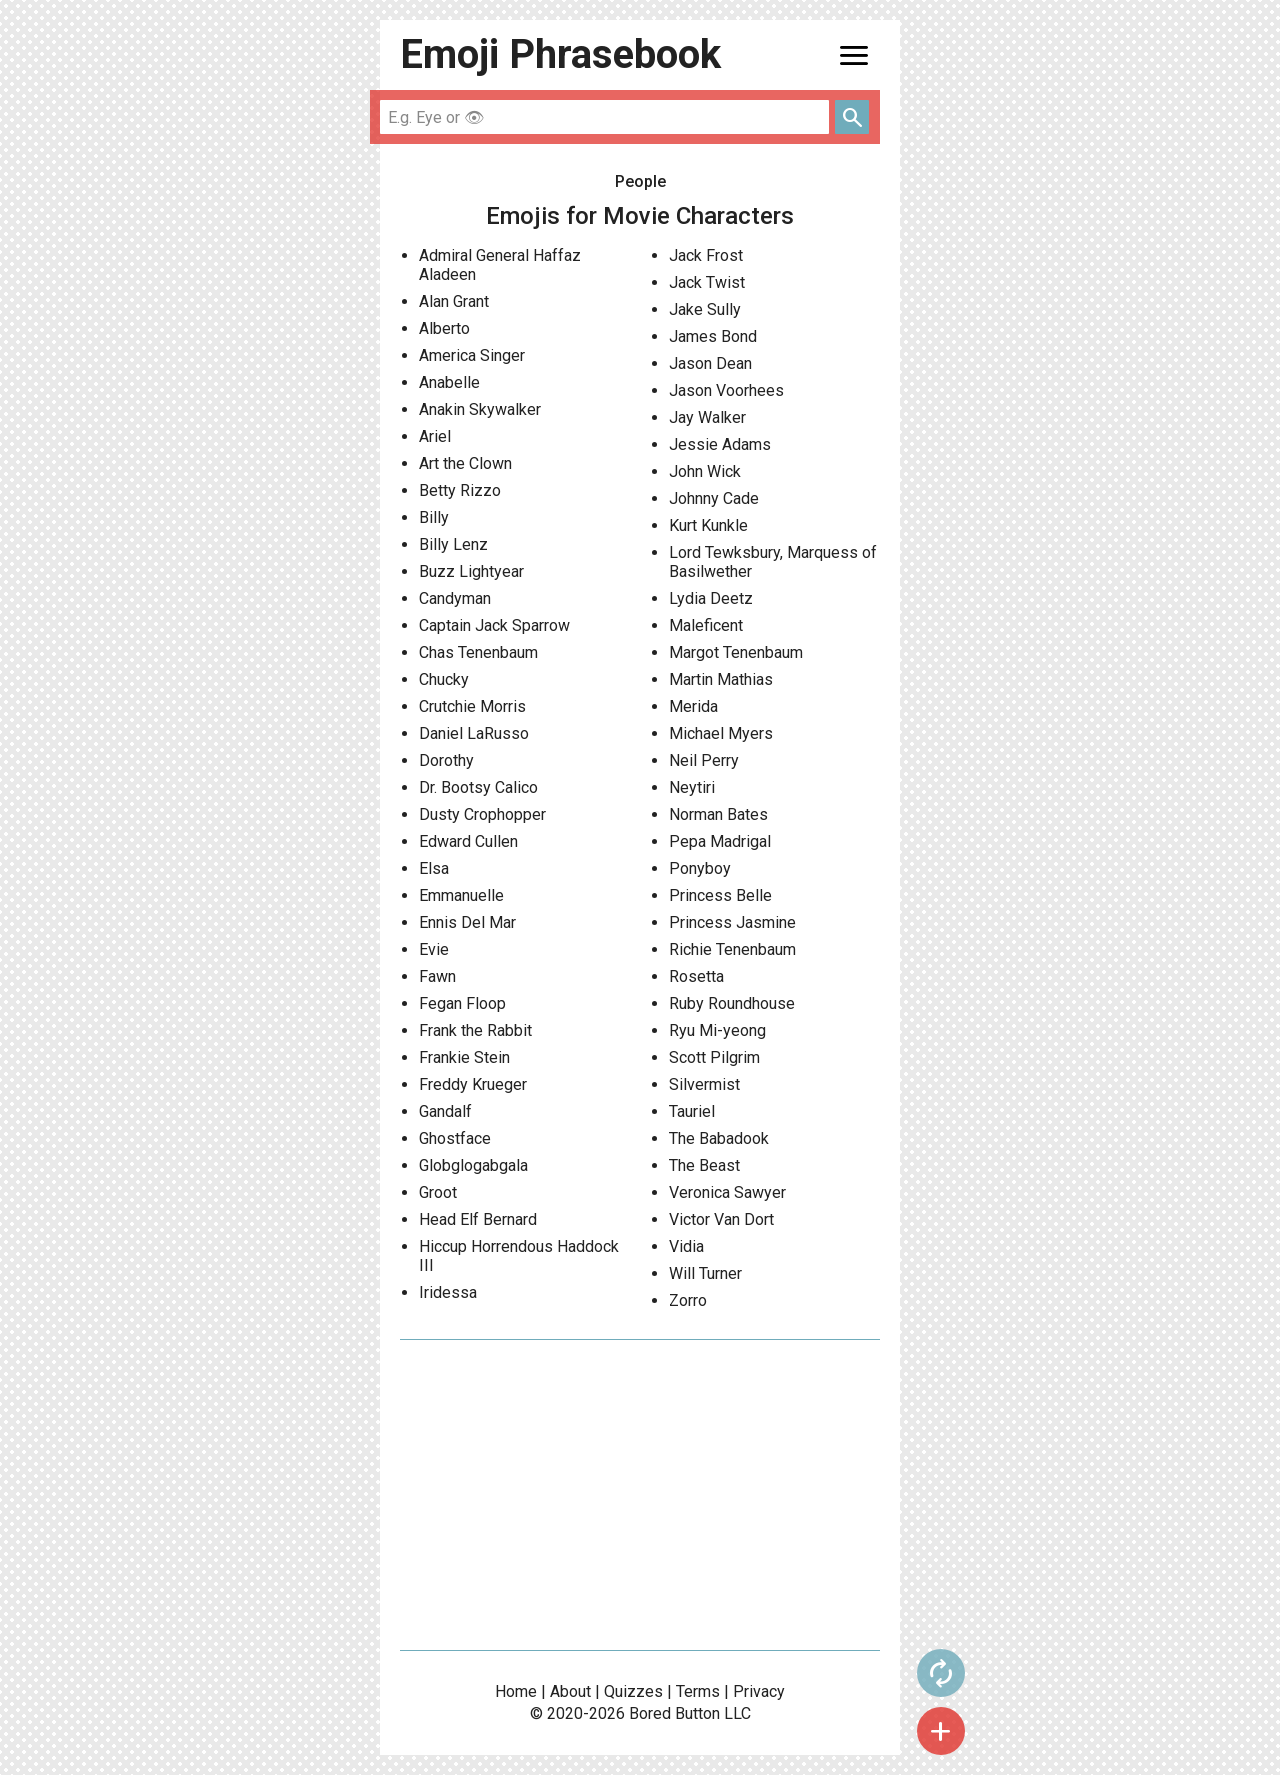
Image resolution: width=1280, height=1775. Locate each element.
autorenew (941, 1673)
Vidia (686, 1246)
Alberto (444, 328)
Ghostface (455, 1138)
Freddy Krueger (473, 1084)
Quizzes (633, 1691)
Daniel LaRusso (474, 733)
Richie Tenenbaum (732, 949)
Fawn (437, 976)
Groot (438, 1192)
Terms (698, 1691)
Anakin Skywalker (480, 409)
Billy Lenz (453, 544)
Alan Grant (454, 301)
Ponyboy (700, 868)
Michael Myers (721, 733)
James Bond (713, 336)
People (640, 181)
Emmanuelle (461, 895)
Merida (693, 706)
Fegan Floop (462, 1003)
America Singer (472, 355)
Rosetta (696, 976)
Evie (434, 949)
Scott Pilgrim (714, 1057)
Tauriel (692, 1111)
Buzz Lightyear (471, 571)
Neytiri (692, 787)
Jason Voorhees (726, 390)
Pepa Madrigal (720, 841)
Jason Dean (710, 363)
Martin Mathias (721, 679)
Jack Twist (707, 282)
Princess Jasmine (732, 922)
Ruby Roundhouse (732, 1003)
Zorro (688, 1300)
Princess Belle (720, 895)
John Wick (705, 471)
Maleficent (706, 625)
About (570, 1691)
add (941, 1731)
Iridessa (448, 1292)
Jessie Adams (720, 444)
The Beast (704, 1165)
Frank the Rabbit (475, 1030)
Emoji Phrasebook (560, 54)
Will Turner (705, 1273)
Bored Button (674, 1713)
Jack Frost (706, 255)
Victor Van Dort (721, 1219)
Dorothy (446, 760)
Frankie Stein (464, 1057)
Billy (434, 517)
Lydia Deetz (711, 598)
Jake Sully (705, 309)
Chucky (444, 679)
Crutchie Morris (472, 706)
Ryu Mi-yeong (717, 1030)
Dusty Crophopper (482, 814)
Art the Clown (465, 463)
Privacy (759, 1691)
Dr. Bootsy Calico (478, 787)
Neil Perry (704, 760)
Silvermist (704, 1084)
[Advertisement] (640, 1495)
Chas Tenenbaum (478, 652)
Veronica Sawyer (727, 1192)
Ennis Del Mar (467, 922)
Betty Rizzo (460, 490)
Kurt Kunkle (708, 525)
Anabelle (449, 382)
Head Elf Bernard (478, 1219)
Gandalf (445, 1111)
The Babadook (719, 1138)
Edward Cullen (468, 841)
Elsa (434, 868)
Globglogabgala (473, 1165)
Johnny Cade (714, 498)
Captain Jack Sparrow (494, 625)
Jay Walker (707, 417)
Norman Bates (718, 814)
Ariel (435, 436)
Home (516, 1691)
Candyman (455, 598)
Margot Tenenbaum (736, 652)
